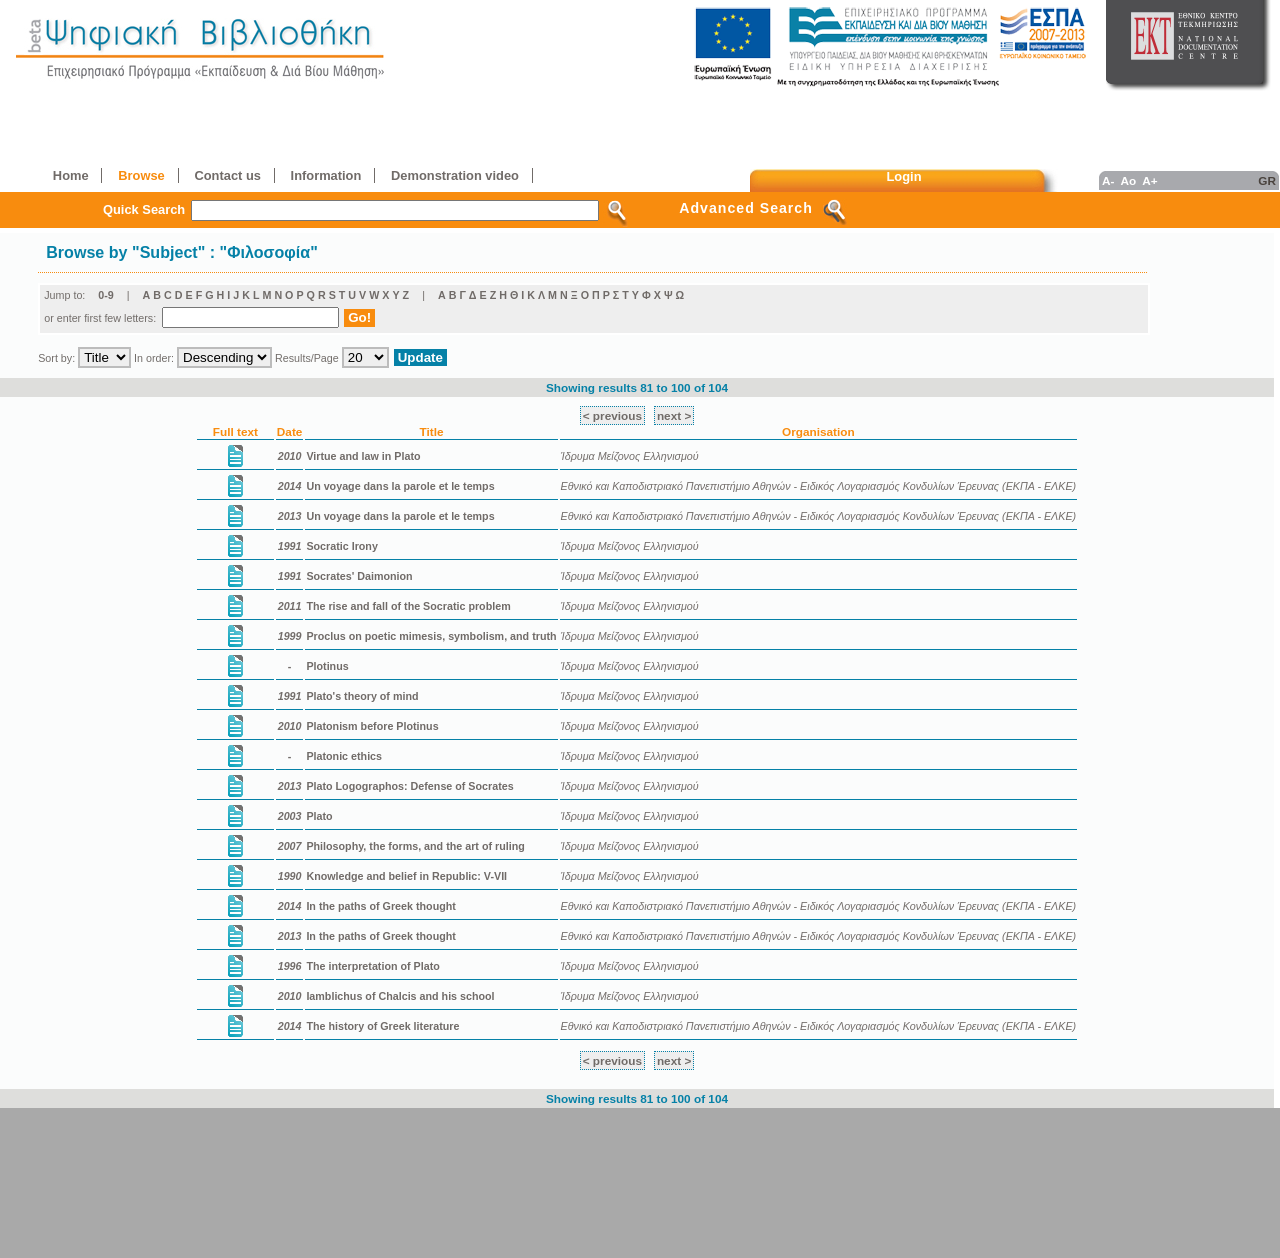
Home (71, 175)
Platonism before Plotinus (372, 726)
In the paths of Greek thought (380, 906)
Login (904, 176)
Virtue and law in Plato (363, 456)
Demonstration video (455, 175)
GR (1267, 180)
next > (674, 415)
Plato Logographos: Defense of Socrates (409, 786)
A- (1108, 180)
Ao (1128, 180)
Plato (319, 816)
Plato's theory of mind (362, 696)
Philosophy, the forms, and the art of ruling (415, 846)
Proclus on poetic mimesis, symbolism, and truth (431, 636)
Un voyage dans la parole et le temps (400, 486)
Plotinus (327, 666)
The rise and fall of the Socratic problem (408, 606)
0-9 (106, 295)
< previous (612, 415)
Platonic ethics (344, 756)
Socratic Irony (341, 546)
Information (326, 175)
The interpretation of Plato (372, 966)
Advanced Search (746, 208)
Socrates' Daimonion (359, 576)
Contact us (227, 175)
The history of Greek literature (382, 1026)
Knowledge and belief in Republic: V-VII (406, 876)
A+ (1149, 180)
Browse (141, 175)
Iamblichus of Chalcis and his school (400, 996)
